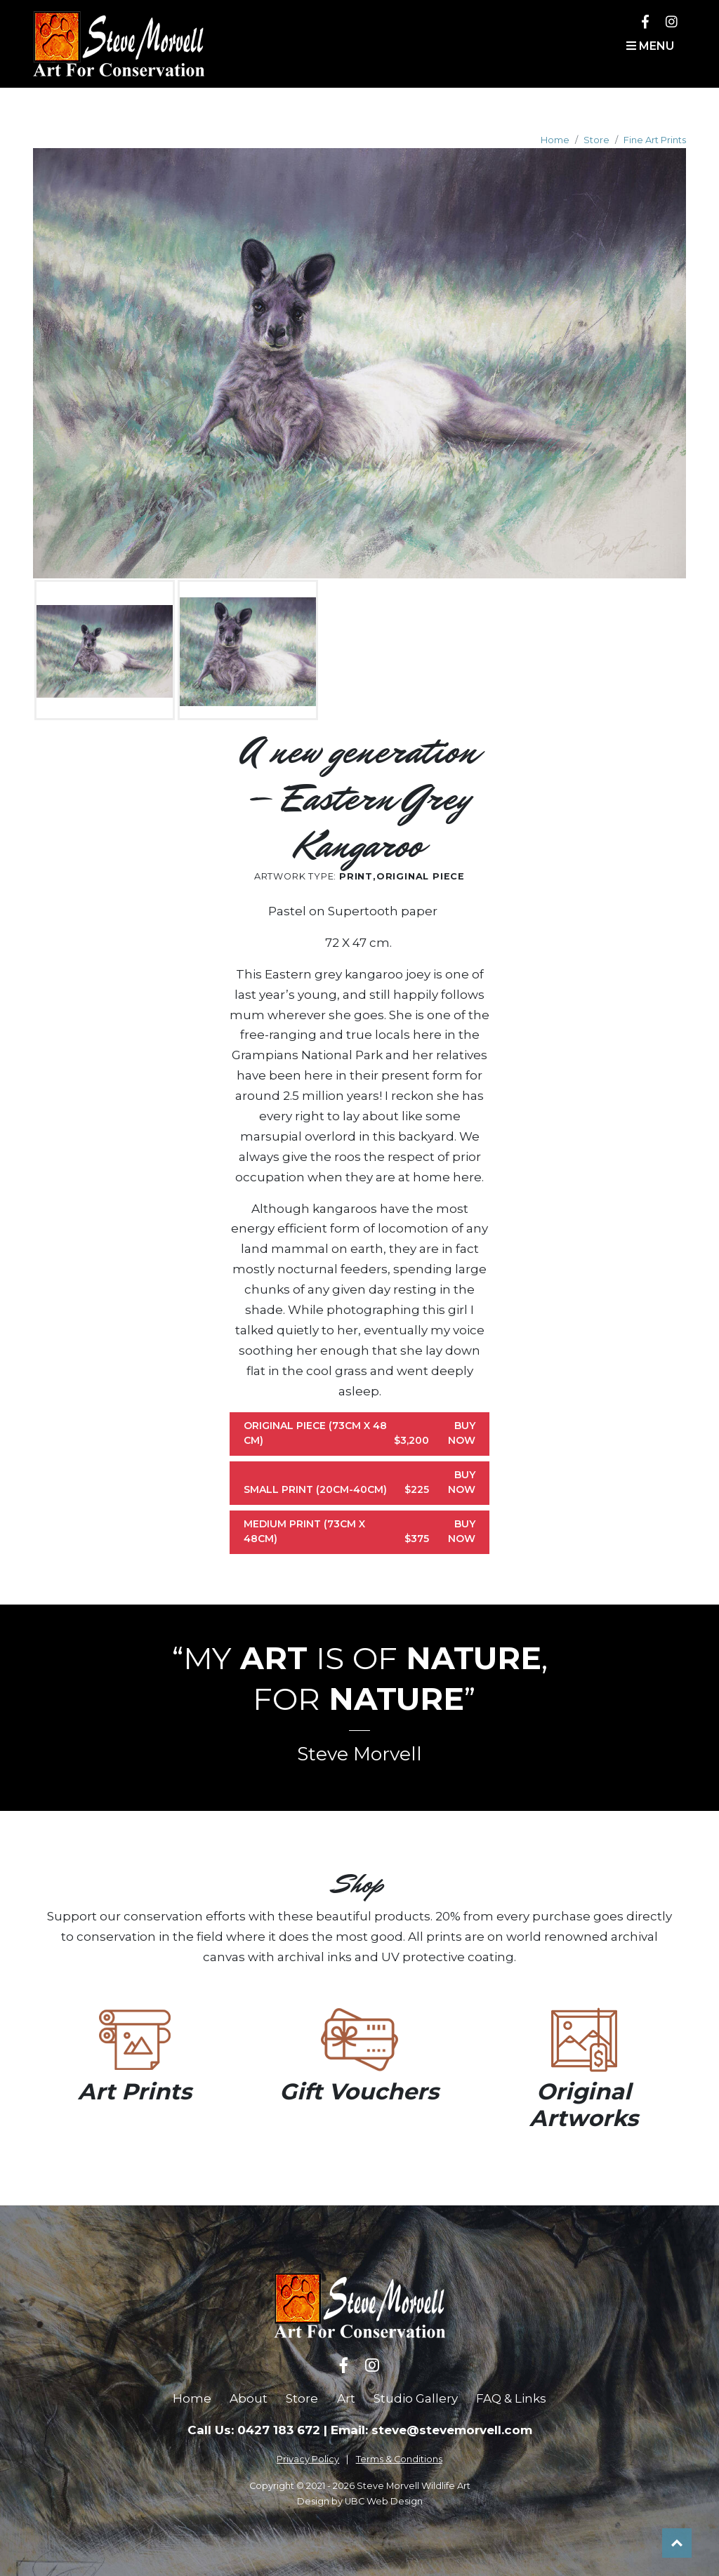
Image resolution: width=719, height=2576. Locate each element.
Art (346, 2398)
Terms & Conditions (399, 2459)
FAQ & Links (511, 2398)
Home (555, 140)
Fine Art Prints (655, 140)
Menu (650, 46)
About (249, 2398)
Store (596, 140)
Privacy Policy (308, 2459)
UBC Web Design (384, 2501)
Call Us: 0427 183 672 (253, 2430)
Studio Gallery (416, 2398)
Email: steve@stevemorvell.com (431, 2430)
